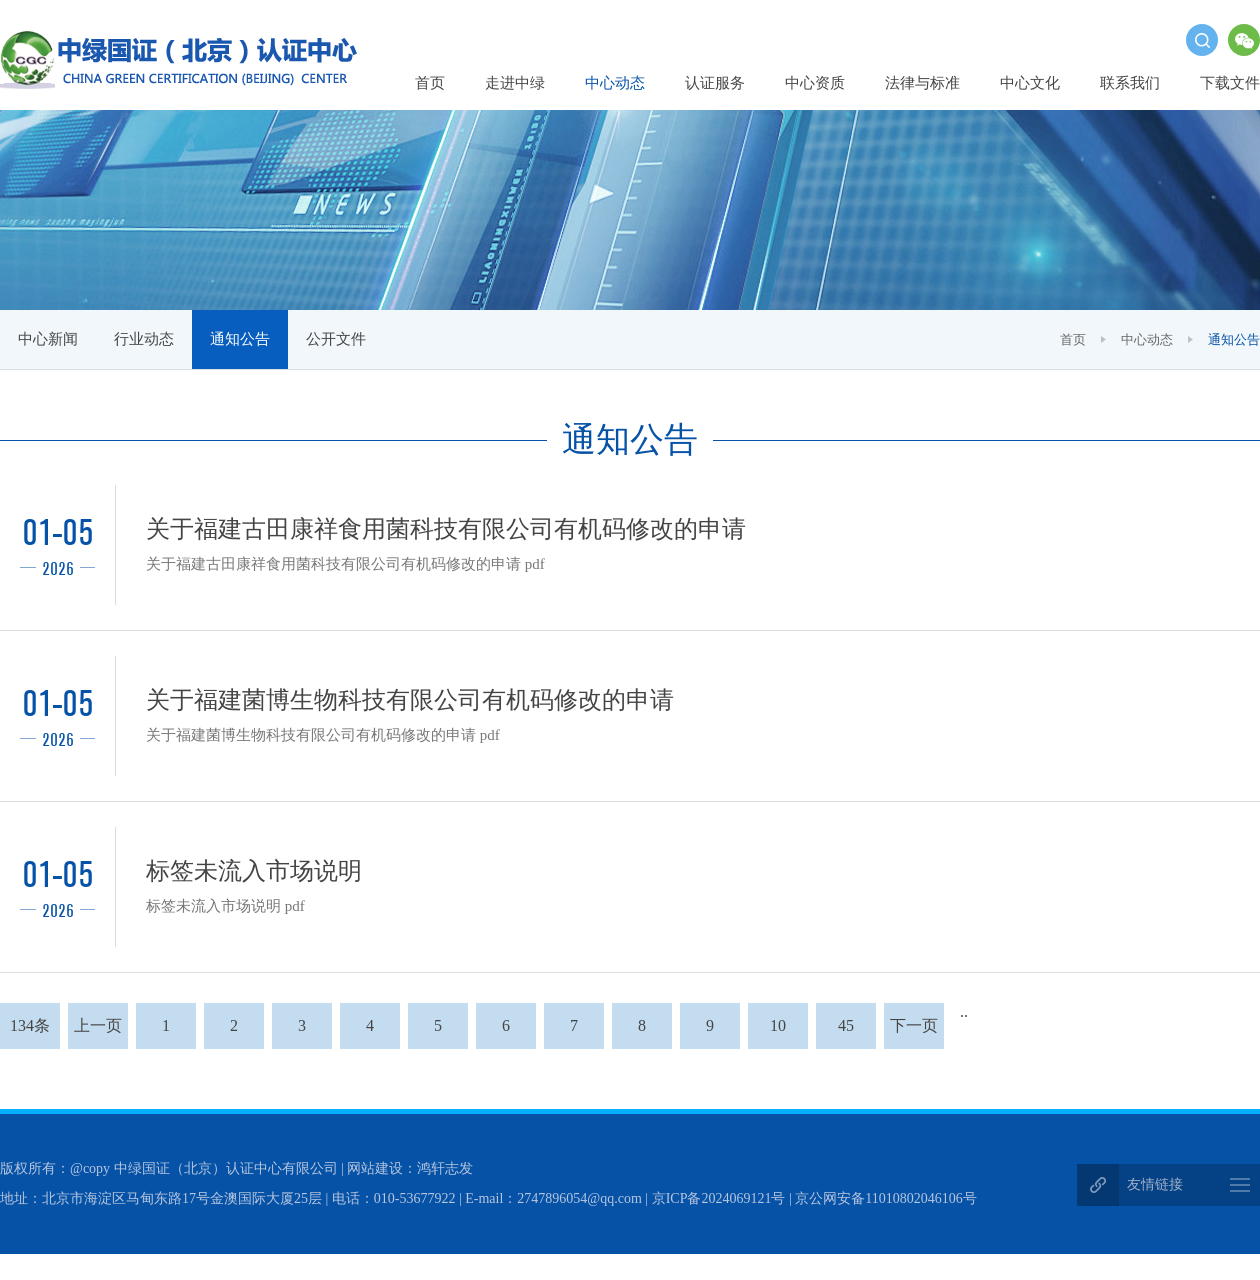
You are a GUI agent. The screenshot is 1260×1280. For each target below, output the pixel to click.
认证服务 (715, 83)
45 (846, 1032)
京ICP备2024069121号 (719, 1200)
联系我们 (1130, 83)
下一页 (914, 1032)
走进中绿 (515, 83)
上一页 (98, 1032)
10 (778, 1032)
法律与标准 (922, 83)
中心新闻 (48, 339)
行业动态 (144, 339)
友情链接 (1155, 1186)
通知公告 (240, 339)
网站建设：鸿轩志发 (410, 1170)
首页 (430, 83)
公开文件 (336, 339)
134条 (30, 1032)
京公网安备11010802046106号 (885, 1200)
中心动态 (615, 83)
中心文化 (1030, 83)
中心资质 (815, 83)
